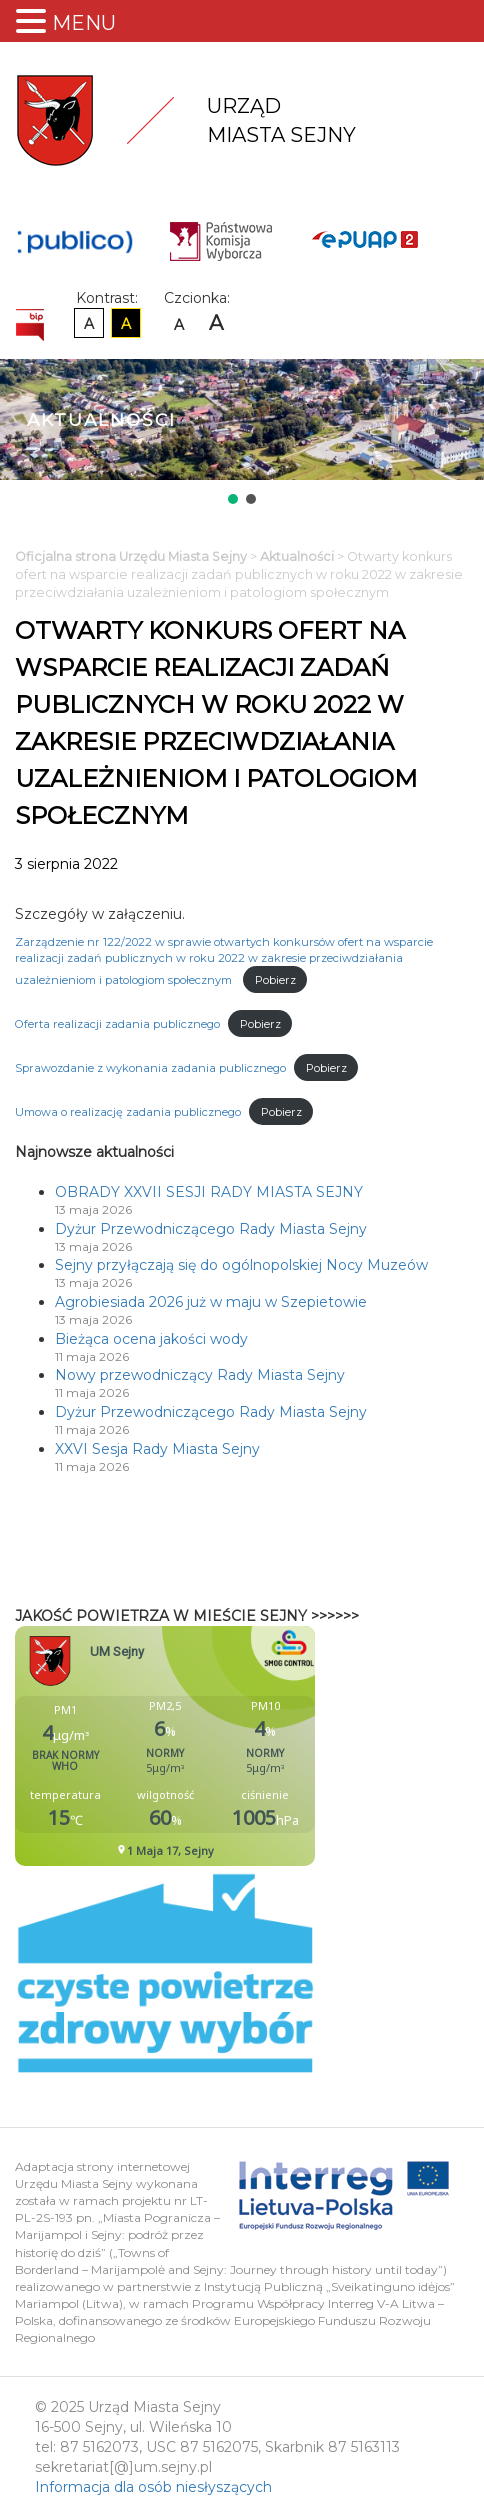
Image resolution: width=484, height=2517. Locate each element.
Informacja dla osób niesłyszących (153, 2487)
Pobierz (275, 980)
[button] (233, 499)
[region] (242, 433)
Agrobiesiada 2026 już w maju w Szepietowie (211, 1302)
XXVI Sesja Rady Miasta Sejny (157, 1449)
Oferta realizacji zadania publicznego (117, 1024)
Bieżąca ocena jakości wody (151, 1339)
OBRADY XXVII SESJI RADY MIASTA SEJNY (209, 1192)
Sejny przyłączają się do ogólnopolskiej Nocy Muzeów (241, 1265)
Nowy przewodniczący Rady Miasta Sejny (200, 1375)
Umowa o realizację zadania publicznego (128, 1112)
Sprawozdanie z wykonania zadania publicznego (150, 1068)
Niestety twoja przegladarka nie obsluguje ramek (215, 1746)
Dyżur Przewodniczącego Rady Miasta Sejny (211, 1229)
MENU (84, 23)
